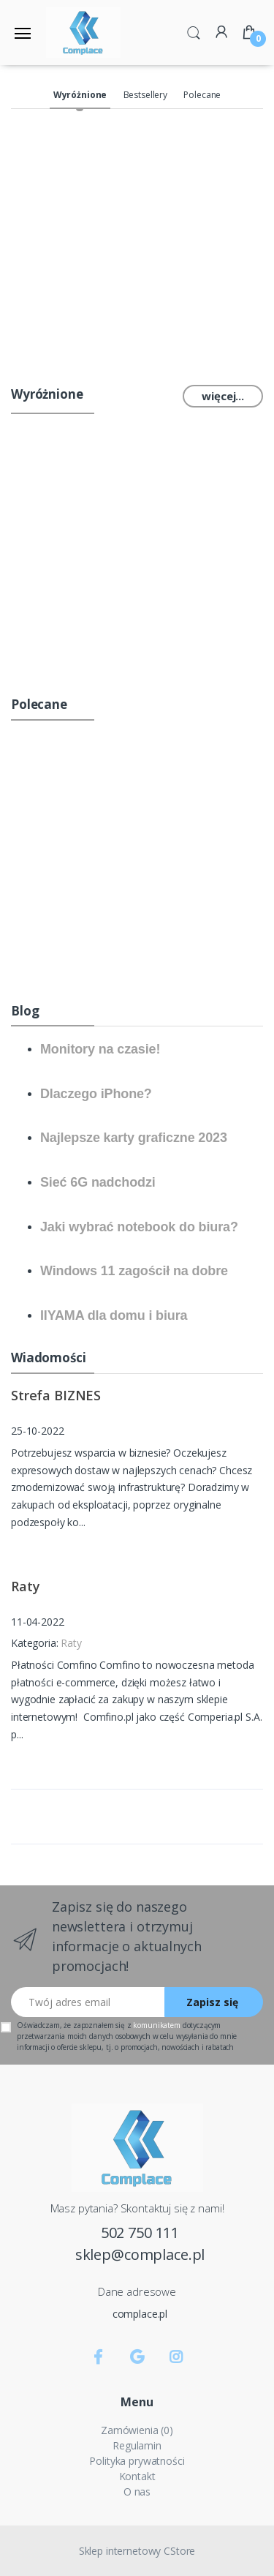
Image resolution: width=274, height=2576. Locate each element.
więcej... (223, 395)
